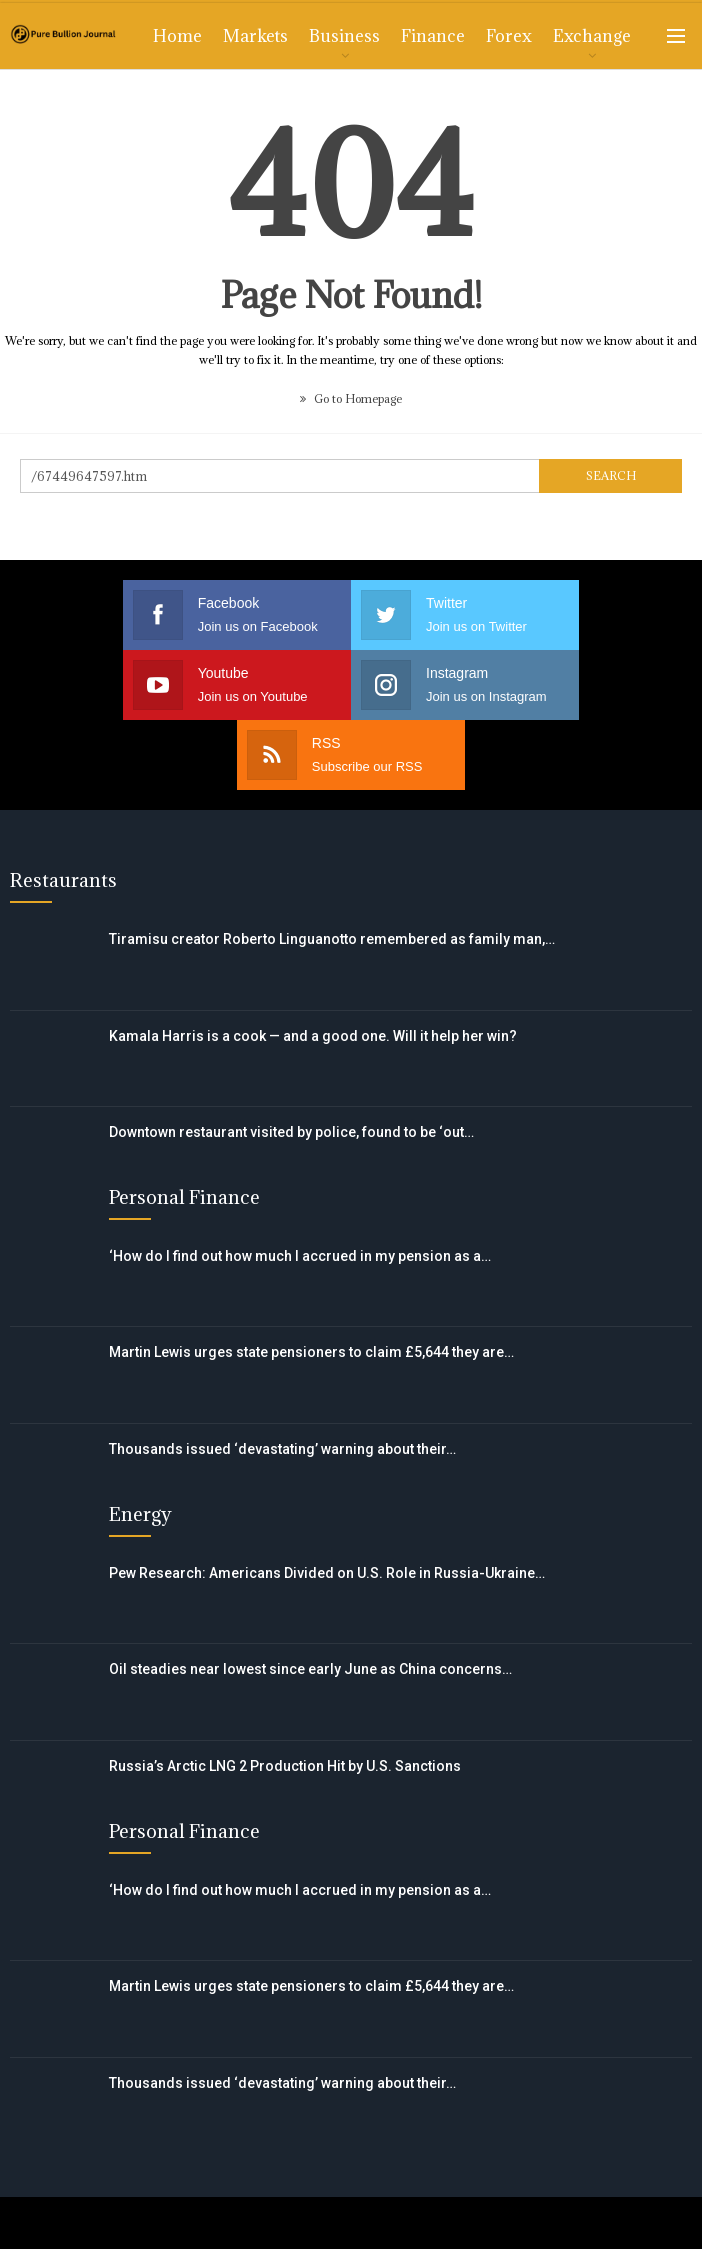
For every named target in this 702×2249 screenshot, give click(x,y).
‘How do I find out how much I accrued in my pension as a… (300, 1186)
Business (344, 36)
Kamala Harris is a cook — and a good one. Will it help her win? (313, 966)
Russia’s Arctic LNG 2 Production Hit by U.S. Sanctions (285, 1696)
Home (177, 36)
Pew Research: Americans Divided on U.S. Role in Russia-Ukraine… (327, 1503)
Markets (255, 36)
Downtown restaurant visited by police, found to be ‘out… (291, 1062)
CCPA (616, 2187)
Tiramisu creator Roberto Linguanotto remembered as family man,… (332, 869)
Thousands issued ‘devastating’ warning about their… (282, 1379)
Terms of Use (222, 2187)
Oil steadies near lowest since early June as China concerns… (310, 1599)
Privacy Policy (383, 2187)
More (575, 36)
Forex (509, 36)
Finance (433, 36)
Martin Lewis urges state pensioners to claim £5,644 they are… (311, 1282)
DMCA (516, 2187)
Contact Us (74, 2187)
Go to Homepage (351, 398)
